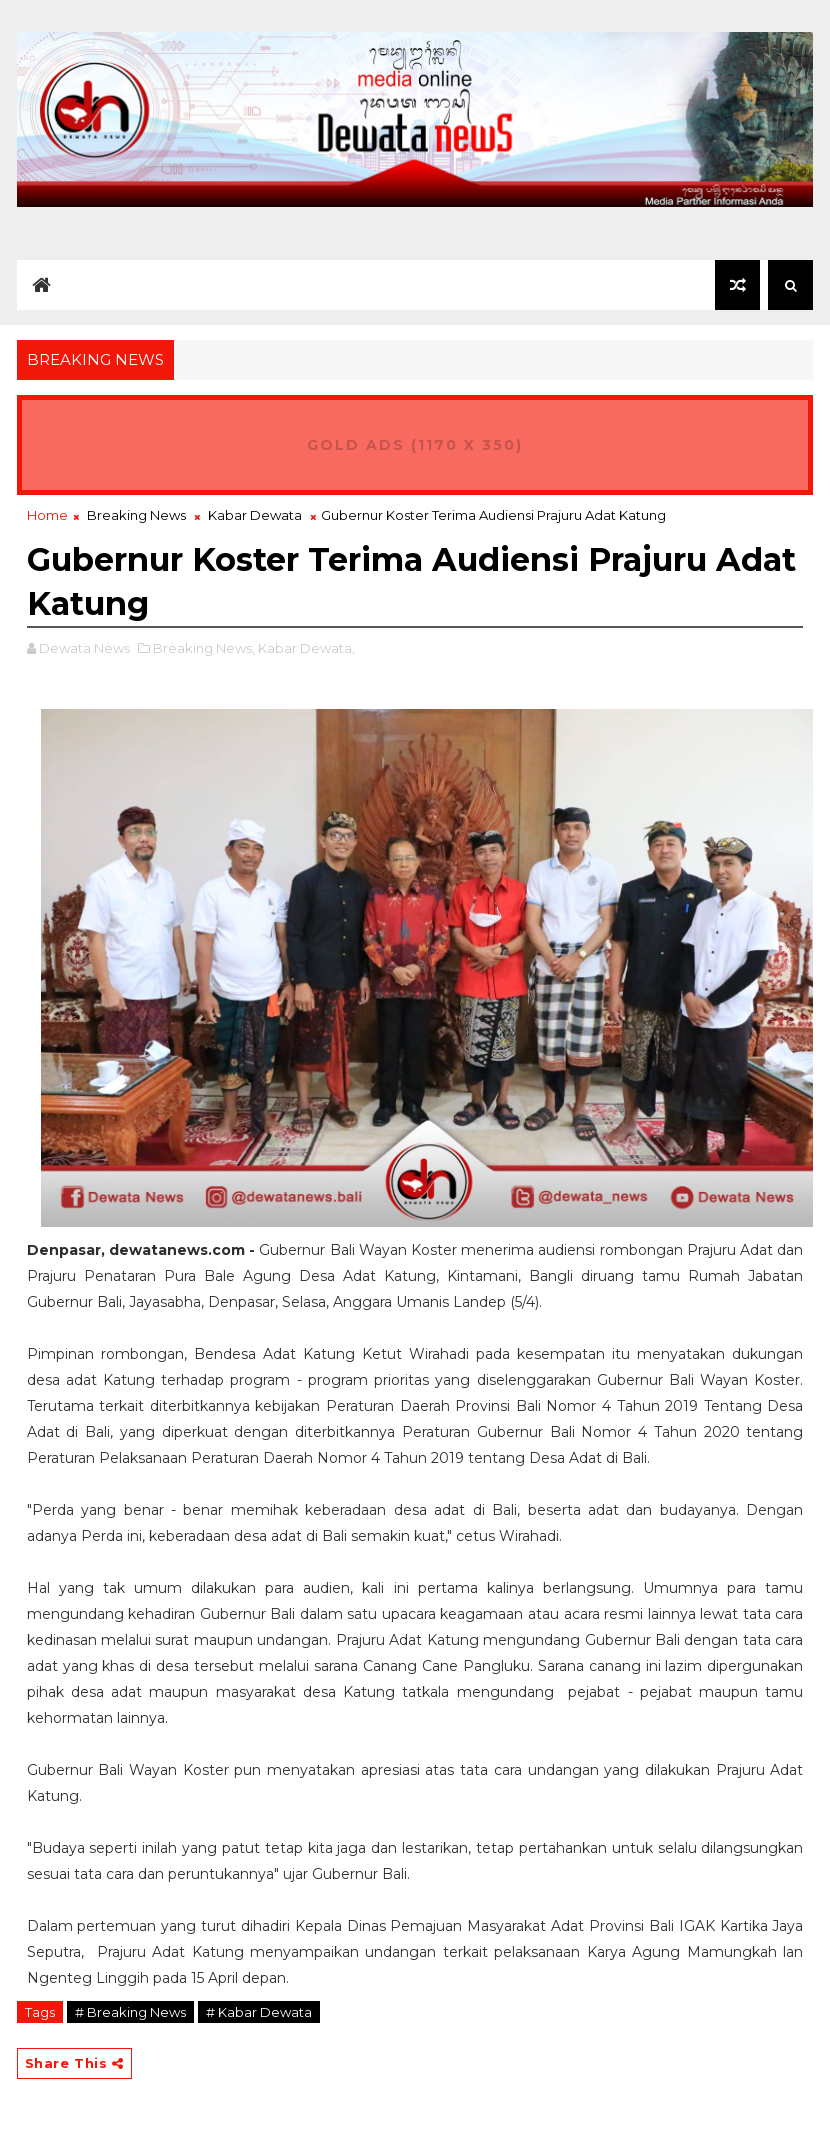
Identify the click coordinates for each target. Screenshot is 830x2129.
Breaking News (136, 515)
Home (47, 515)
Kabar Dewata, (306, 648)
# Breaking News (130, 2012)
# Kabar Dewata (259, 2012)
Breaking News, (204, 648)
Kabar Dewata (255, 515)
